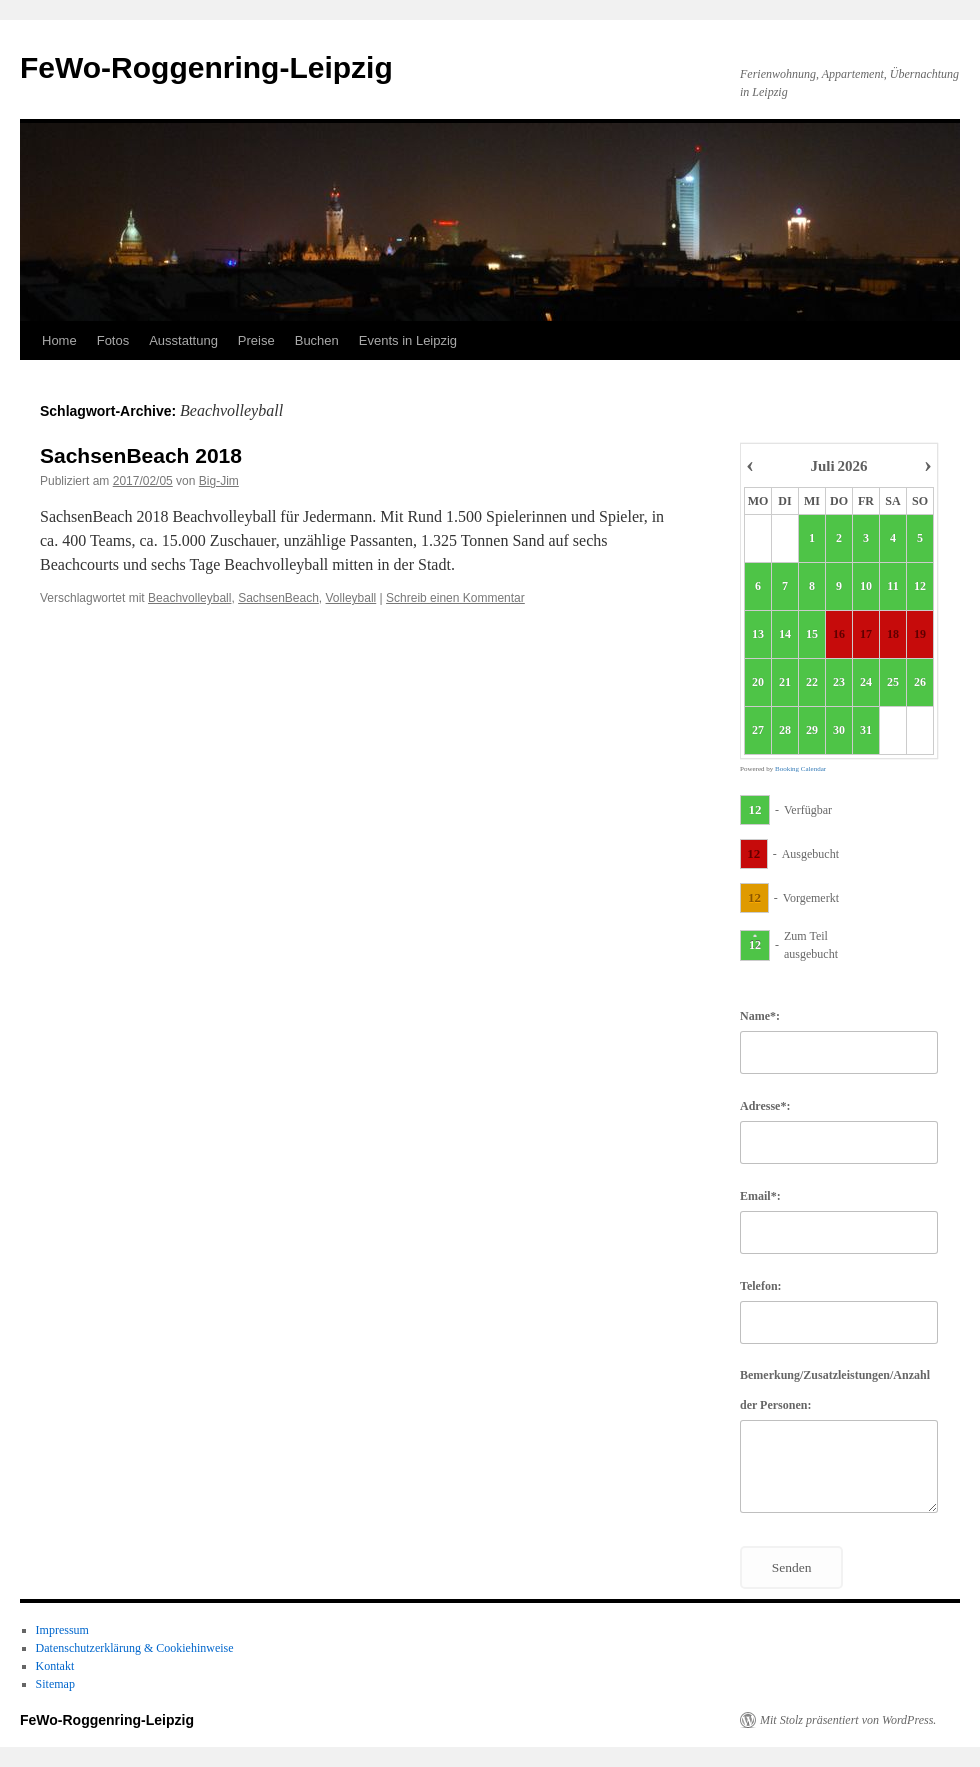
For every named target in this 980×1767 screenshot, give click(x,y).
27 (758, 731)
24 (866, 683)
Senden (792, 1567)
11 (892, 587)
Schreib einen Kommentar (455, 598)
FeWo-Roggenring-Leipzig (206, 67)
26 (920, 683)
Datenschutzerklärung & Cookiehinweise (135, 1648)
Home (59, 340)
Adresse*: (765, 1106)
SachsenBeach (278, 598)
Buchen (317, 340)
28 (785, 731)
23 (839, 683)
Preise (256, 340)
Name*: (760, 1016)
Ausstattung (183, 340)
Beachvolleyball (189, 598)
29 (812, 731)
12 (920, 587)
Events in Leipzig (408, 340)
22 (812, 683)
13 (758, 635)
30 (839, 731)
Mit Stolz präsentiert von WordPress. (848, 1720)
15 (812, 635)
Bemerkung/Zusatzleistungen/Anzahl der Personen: (835, 1390)
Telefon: (761, 1286)
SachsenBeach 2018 (141, 455)
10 (866, 587)
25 (893, 683)
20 (758, 683)
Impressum (62, 1630)
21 (785, 683)
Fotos (113, 340)
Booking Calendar (800, 769)
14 (785, 635)
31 (866, 731)
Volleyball (351, 598)
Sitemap (55, 1684)
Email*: (760, 1196)
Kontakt (55, 1666)
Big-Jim (219, 481)
